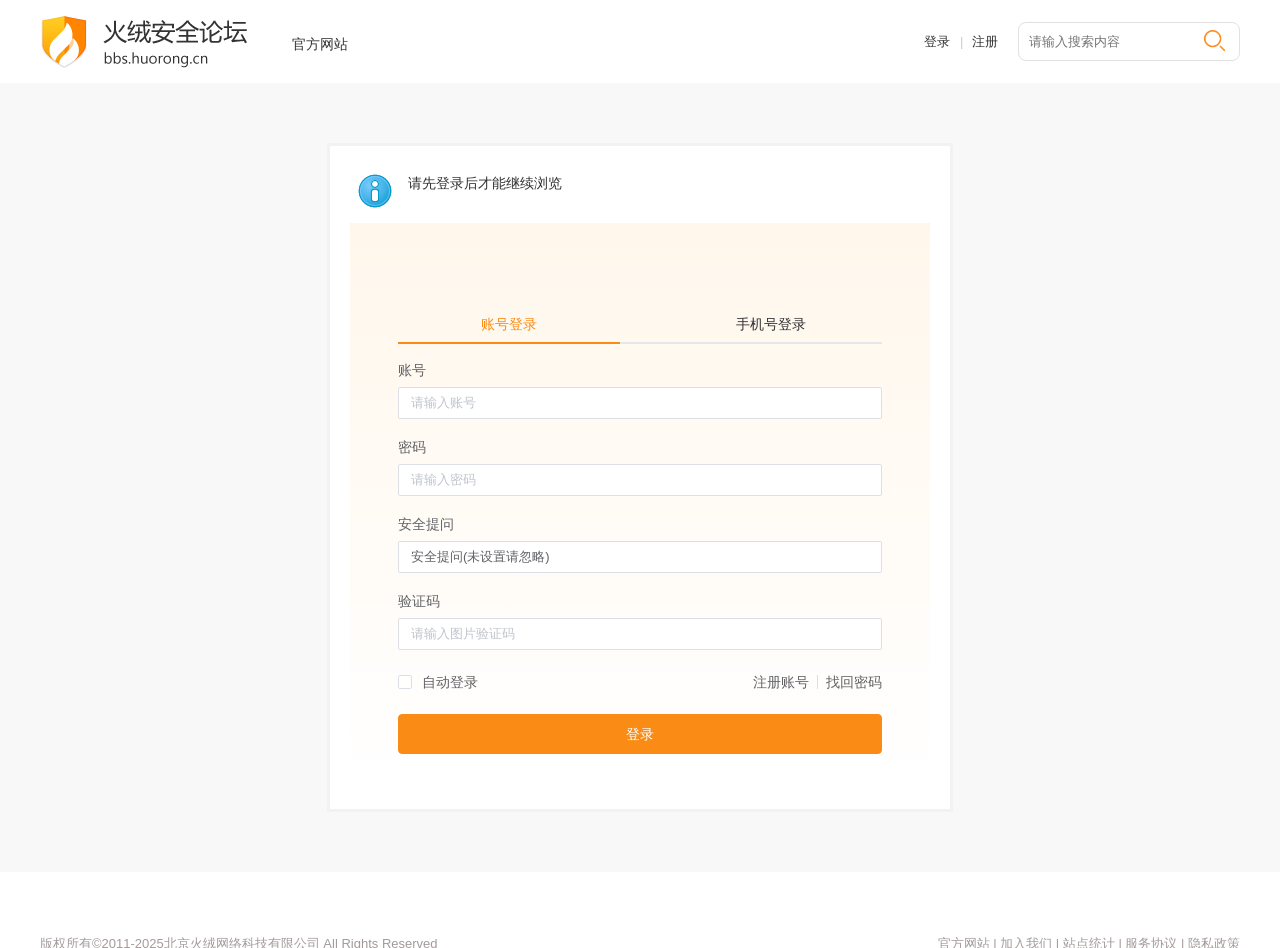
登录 (937, 41)
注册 (985, 41)
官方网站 (320, 44)
